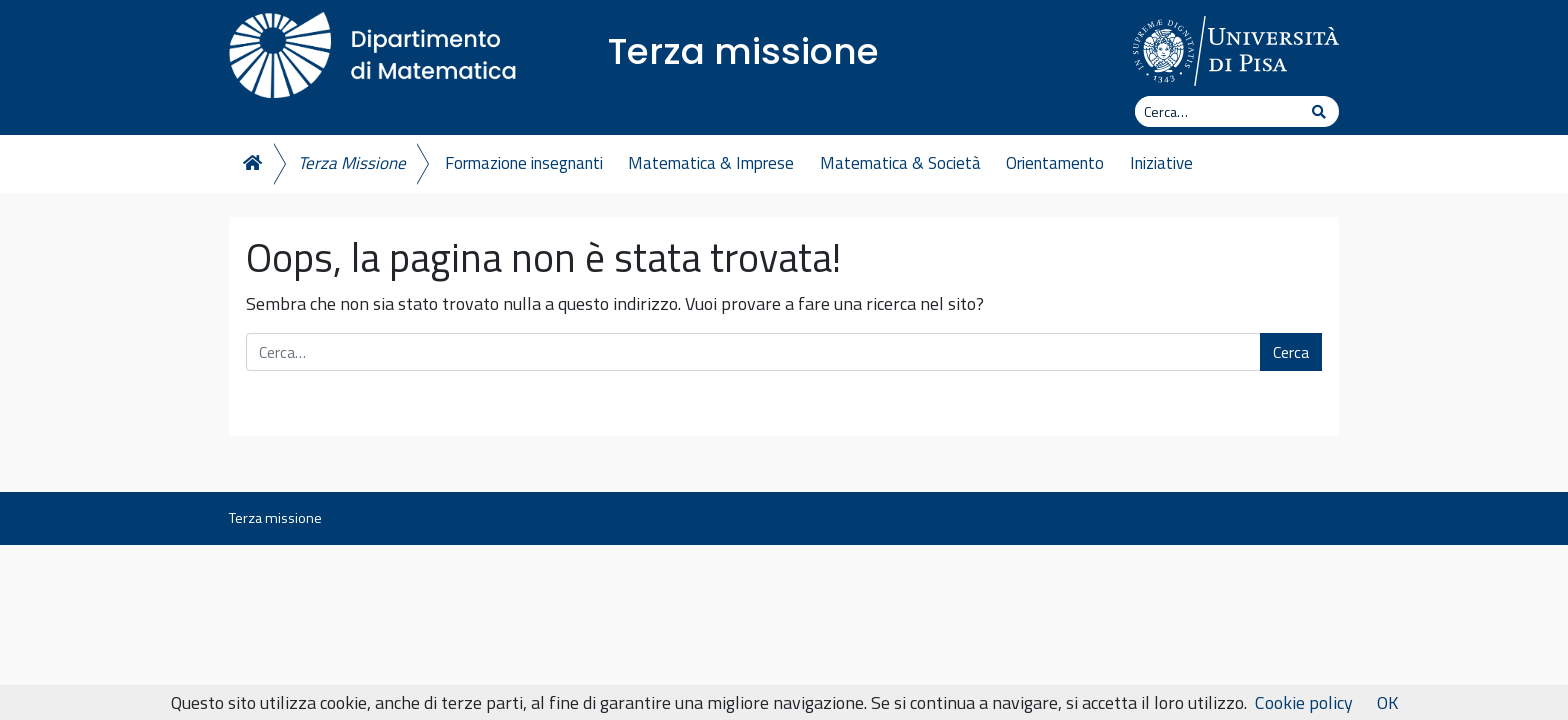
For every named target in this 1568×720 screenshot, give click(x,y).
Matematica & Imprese (711, 163)
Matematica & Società (900, 163)
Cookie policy (1304, 702)
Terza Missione (352, 163)
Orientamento (1055, 163)
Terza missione (743, 51)
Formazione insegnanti (524, 163)
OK (1387, 702)
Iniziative (1161, 163)
